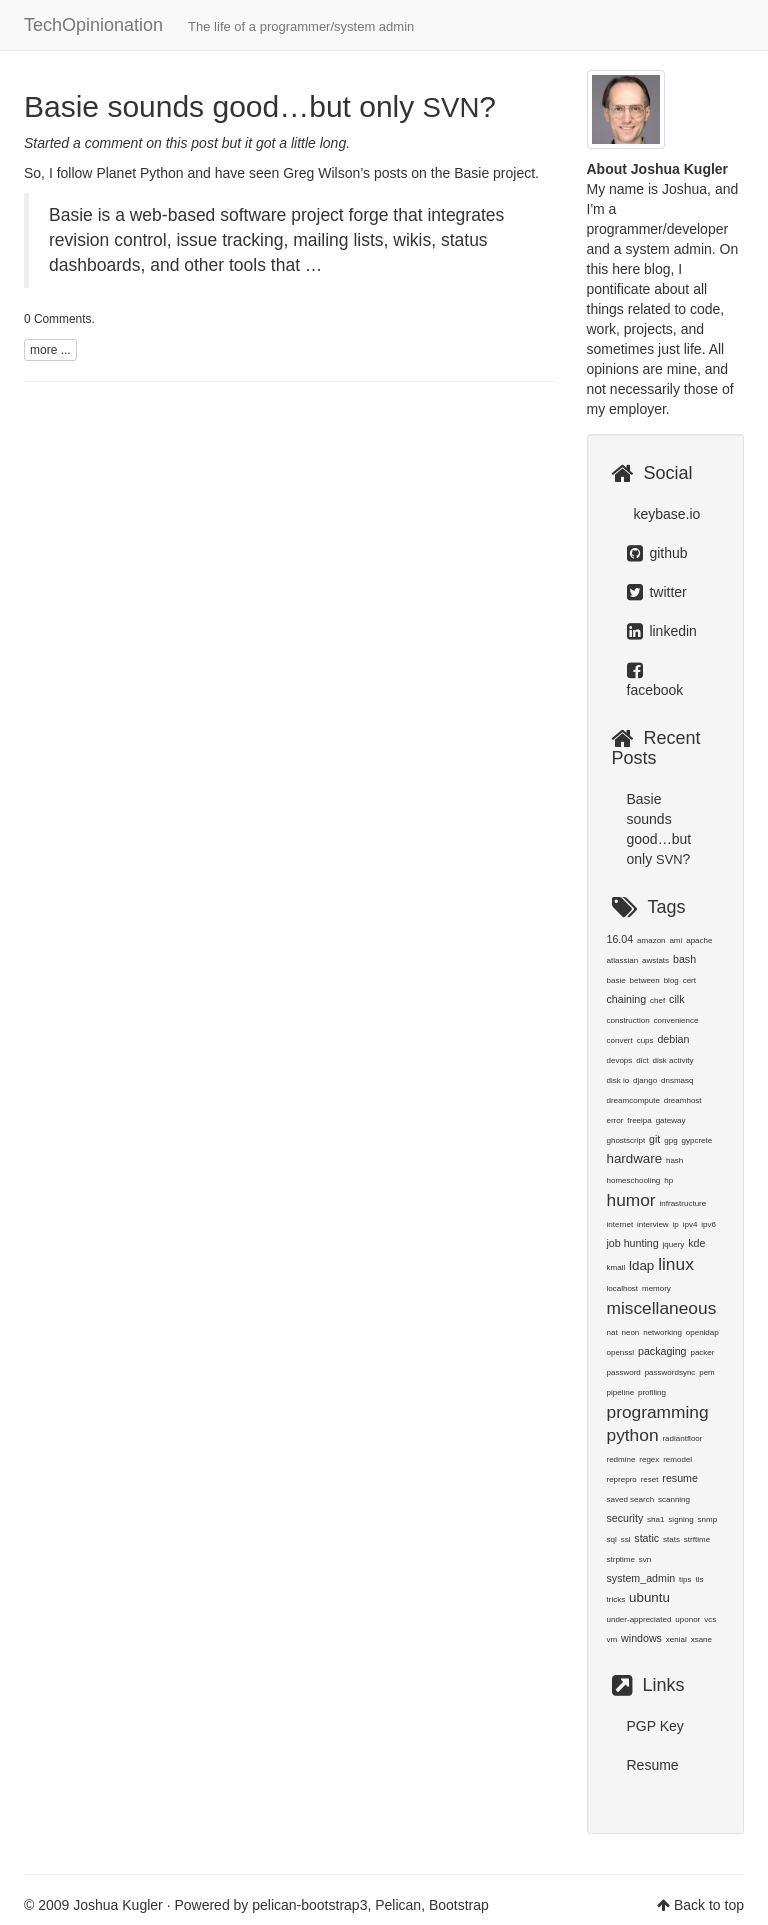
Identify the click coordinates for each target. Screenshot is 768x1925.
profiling (652, 1392)
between (645, 980)
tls (699, 1579)
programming (658, 1412)
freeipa (639, 1120)
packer (702, 1352)
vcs (710, 1619)
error (615, 1120)
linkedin (662, 631)
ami (675, 940)
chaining (627, 999)
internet (620, 1224)
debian (673, 1039)
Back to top (709, 1905)
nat (612, 1332)
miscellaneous (662, 1308)
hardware (635, 1158)
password (624, 1372)
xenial (676, 1639)
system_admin (641, 1578)
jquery (674, 1244)
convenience (676, 1020)
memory (656, 1288)
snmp (708, 1519)
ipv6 (708, 1224)
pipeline (621, 1392)
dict (642, 1060)
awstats (655, 960)
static (646, 1538)
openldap (702, 1332)
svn (645, 1559)
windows (641, 1638)
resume (680, 1478)
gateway (671, 1120)
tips (685, 1579)
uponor (687, 1619)
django (645, 1080)
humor (631, 1200)
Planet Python (139, 173)
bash (684, 959)
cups (645, 1040)
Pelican (398, 1905)
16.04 (620, 939)
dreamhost (683, 1100)
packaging (662, 1351)
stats (671, 1539)
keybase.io (665, 514)
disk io (618, 1080)
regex (649, 1459)
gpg (670, 1140)
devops (620, 1060)
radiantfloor (682, 1438)
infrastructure (683, 1203)
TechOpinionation (219, 25)
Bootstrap (459, 1905)
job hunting (633, 1243)
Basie (471, 173)
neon (631, 1332)
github (657, 553)
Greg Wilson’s (326, 173)
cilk (676, 999)
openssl (621, 1352)
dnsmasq (677, 1080)
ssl (626, 1539)
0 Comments (57, 319)
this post (192, 143)
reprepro (622, 1479)
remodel (677, 1459)
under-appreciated (639, 1619)
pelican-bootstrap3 (309, 1905)
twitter (657, 592)
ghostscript (626, 1140)
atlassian (623, 960)
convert (620, 1040)
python (633, 1435)
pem (707, 1372)
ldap (641, 1265)
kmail (616, 1267)
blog (671, 980)
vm (612, 1639)
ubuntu (649, 1597)
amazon (651, 940)
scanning (674, 1499)
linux (676, 1264)
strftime (697, 1539)
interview (653, 1224)
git (654, 1139)
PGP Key (655, 1726)
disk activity (673, 1060)
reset (650, 1479)
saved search (631, 1499)
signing (680, 1519)
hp (668, 1180)
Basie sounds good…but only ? (260, 106)
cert (689, 980)
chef (657, 1000)
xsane (701, 1639)
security (625, 1518)
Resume (653, 1765)
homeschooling (634, 1180)
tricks (616, 1599)
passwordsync (670, 1372)
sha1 (655, 1519)
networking (662, 1332)
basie (616, 980)
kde (696, 1243)
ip (676, 1224)
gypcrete (696, 1140)
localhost (623, 1288)
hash (674, 1160)
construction (628, 1020)
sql (612, 1539)
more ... (50, 350)
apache (699, 940)
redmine (621, 1459)
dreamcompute (633, 1100)
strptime (621, 1559)
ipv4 (690, 1224)
